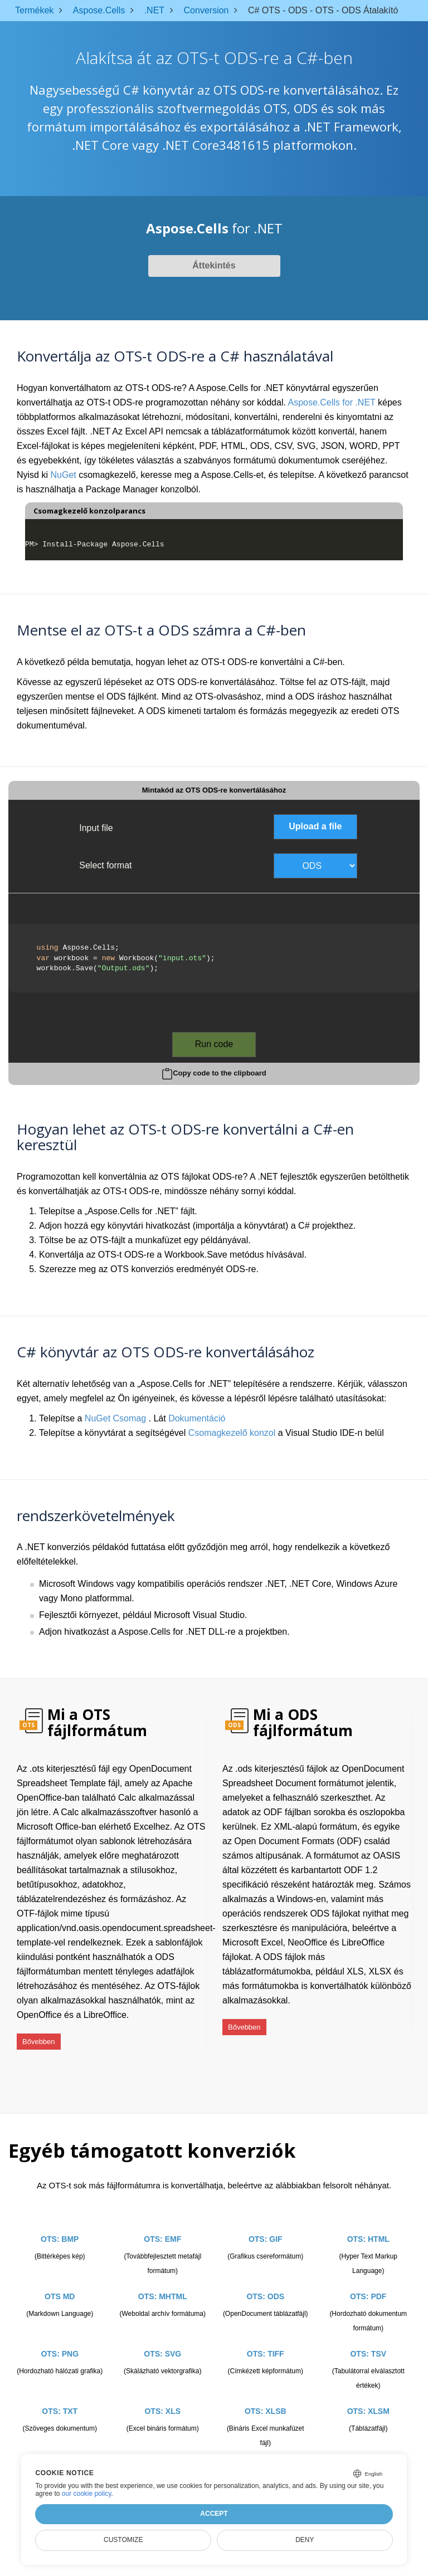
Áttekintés (213, 265)
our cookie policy (86, 2493)
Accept (213, 2514)
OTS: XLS (162, 2397)
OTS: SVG (162, 2340)
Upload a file (315, 826)
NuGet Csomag (115, 1418)
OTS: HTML (368, 2225)
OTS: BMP (60, 2225)
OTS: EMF (162, 2225)
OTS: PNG (60, 2340)
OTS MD (60, 2283)
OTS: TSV (368, 2340)
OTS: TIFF (265, 2340)
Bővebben (38, 2036)
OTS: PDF (368, 2283)
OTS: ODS (265, 2283)
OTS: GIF (266, 2225)
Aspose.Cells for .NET (331, 402)
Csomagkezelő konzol (232, 1433)
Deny (304, 2540)
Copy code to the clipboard (219, 1073)
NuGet (63, 475)
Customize (123, 2540)
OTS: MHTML (162, 2283)
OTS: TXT (59, 2397)
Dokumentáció (196, 1418)
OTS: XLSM (368, 2397)
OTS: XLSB (265, 2397)
